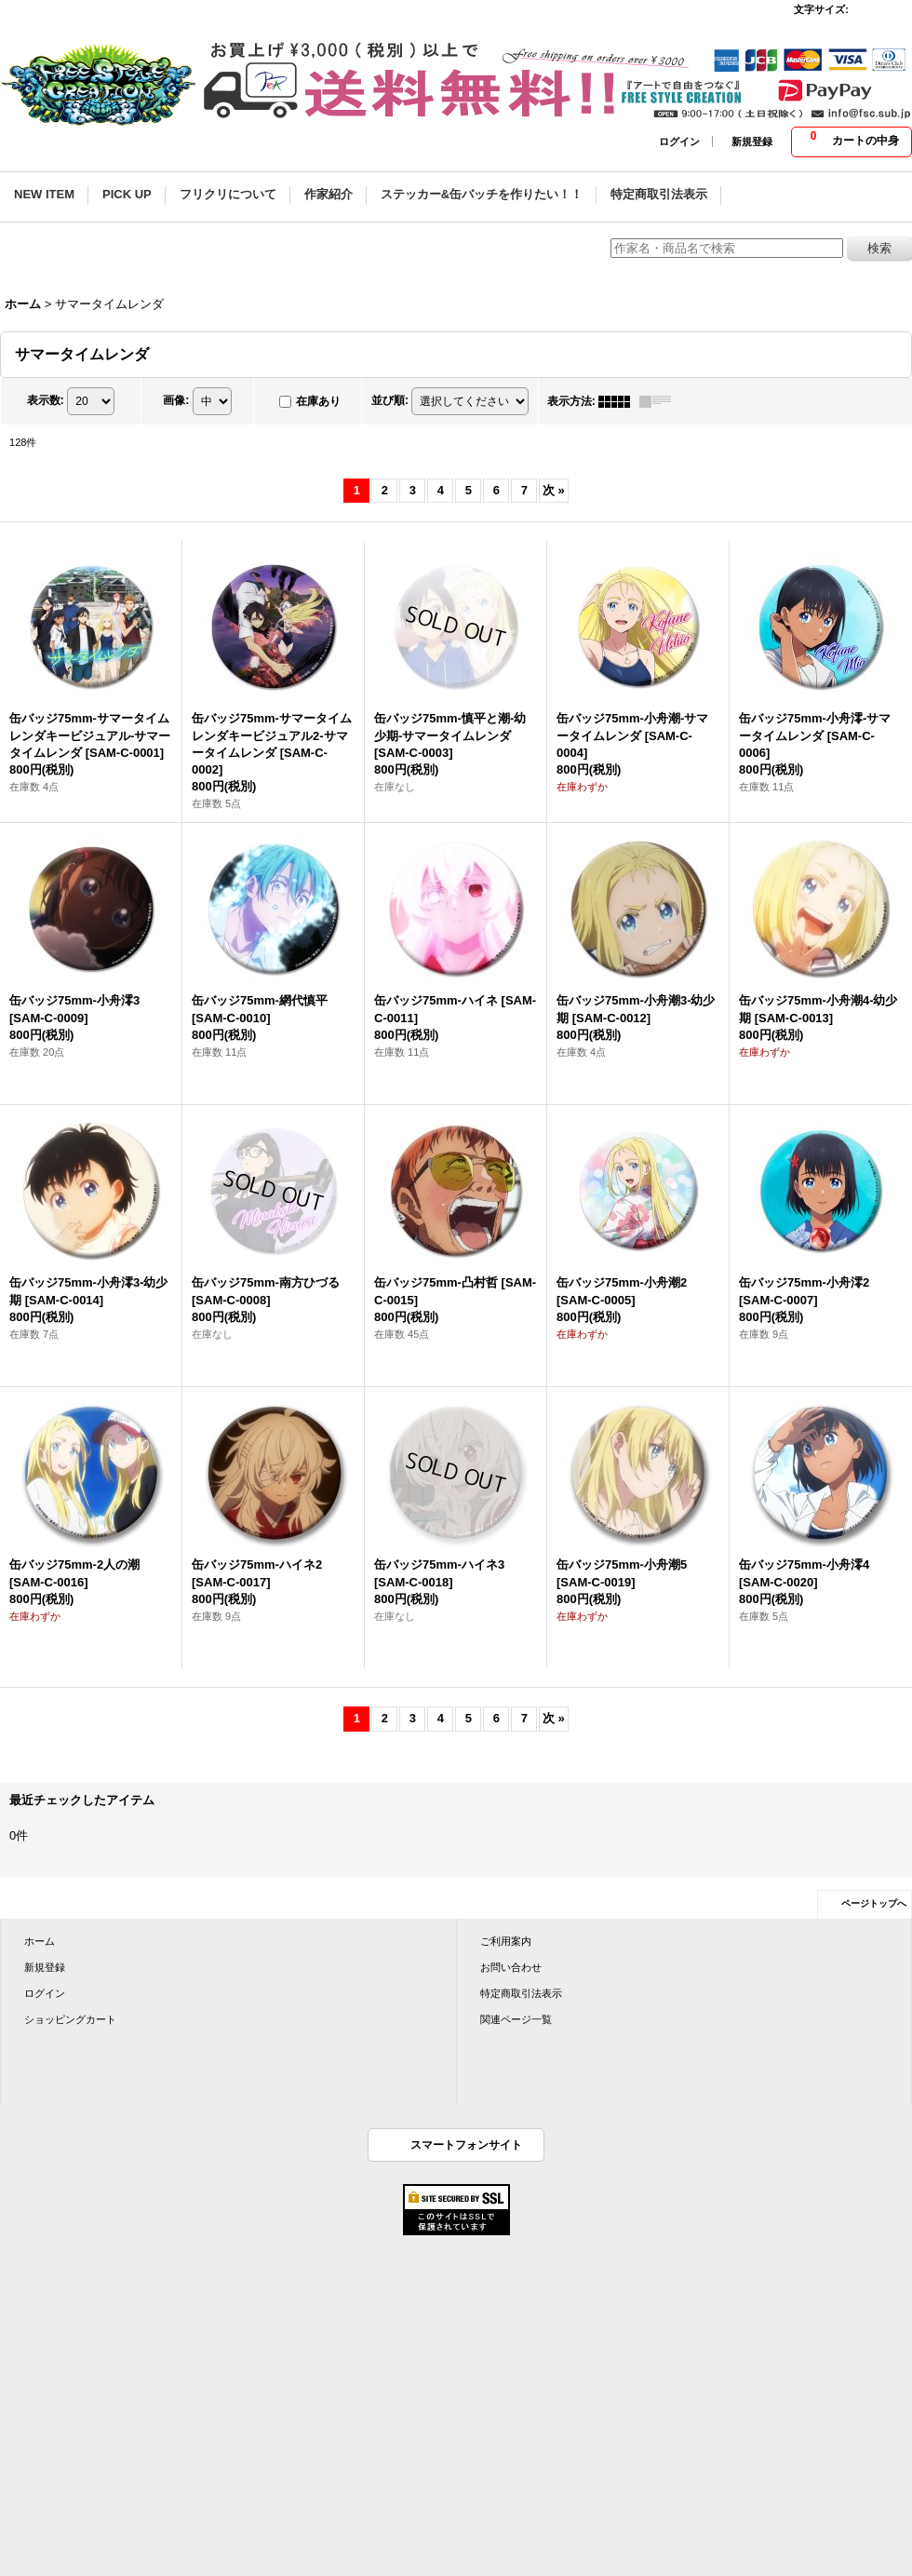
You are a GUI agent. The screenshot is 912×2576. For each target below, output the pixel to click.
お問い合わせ (511, 1967)
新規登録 (751, 141)
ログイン (679, 141)
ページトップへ (873, 1903)
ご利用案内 (505, 1941)
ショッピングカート (70, 2019)
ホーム (39, 1941)
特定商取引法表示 (521, 1993)
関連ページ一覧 (516, 2019)
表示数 (45, 400)
